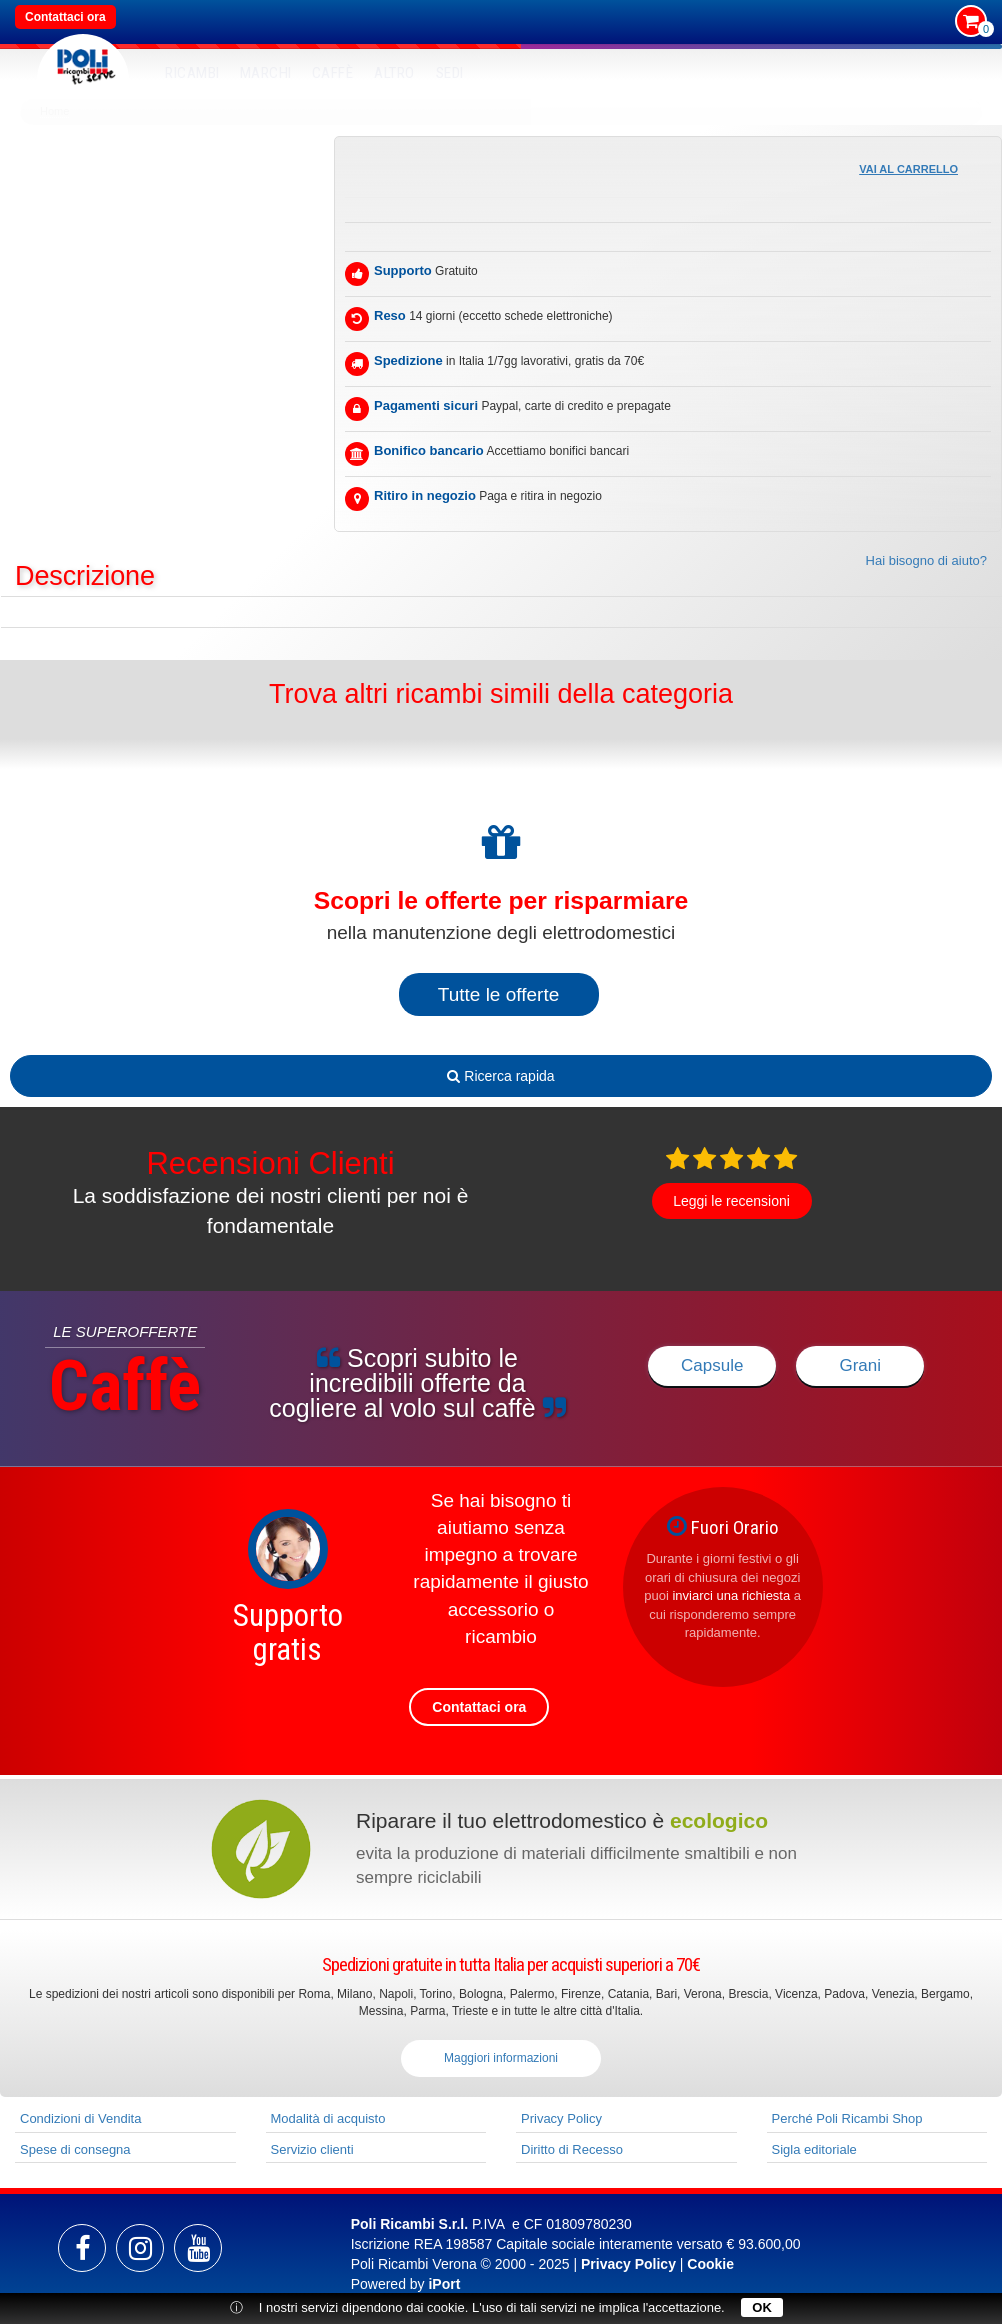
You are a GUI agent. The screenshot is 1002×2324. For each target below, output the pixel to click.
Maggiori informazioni (501, 2058)
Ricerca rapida (500, 1076)
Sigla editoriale (814, 2149)
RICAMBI (192, 73)
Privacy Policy (561, 2118)
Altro (394, 73)
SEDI (450, 73)
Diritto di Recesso (572, 2149)
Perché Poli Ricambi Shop (847, 2118)
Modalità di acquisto (328, 2118)
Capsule (712, 1365)
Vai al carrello (908, 169)
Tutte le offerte (498, 994)
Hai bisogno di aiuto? (926, 560)
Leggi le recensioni (731, 1201)
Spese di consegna (75, 2149)
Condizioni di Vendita (80, 2118)
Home (54, 111)
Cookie (710, 2264)
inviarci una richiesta (731, 1595)
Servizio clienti (312, 2149)
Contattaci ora (65, 17)
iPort (444, 2284)
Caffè (333, 73)
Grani (860, 1365)
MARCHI (266, 73)
